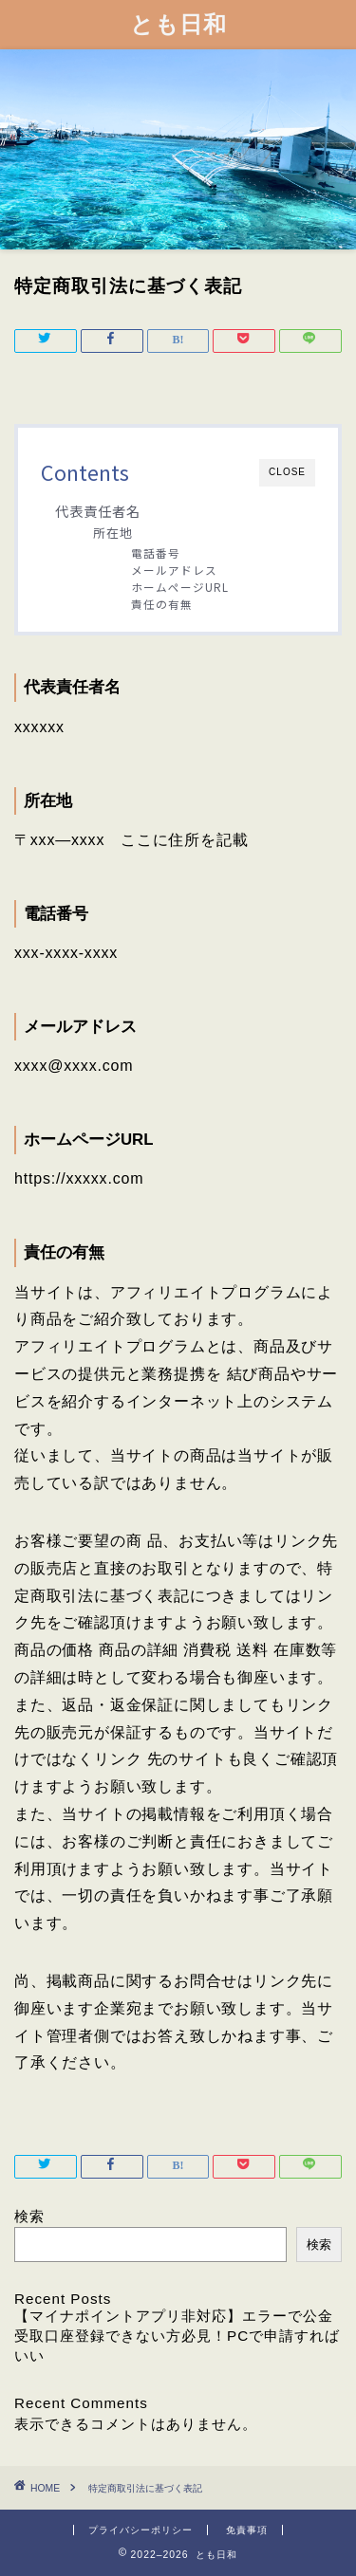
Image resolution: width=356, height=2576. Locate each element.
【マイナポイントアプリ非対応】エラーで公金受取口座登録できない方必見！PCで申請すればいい (177, 2336)
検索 (29, 2216)
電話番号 (155, 552)
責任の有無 (162, 604)
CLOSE (287, 472)
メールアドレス (174, 569)
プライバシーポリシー (140, 2530)
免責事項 (247, 2530)
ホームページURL (180, 587)
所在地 (113, 533)
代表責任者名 (98, 511)
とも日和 (178, 23)
